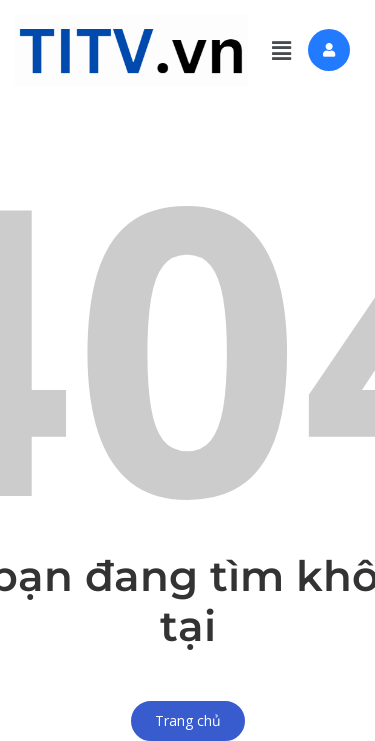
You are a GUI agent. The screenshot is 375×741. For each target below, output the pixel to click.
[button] (281, 50)
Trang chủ (188, 720)
